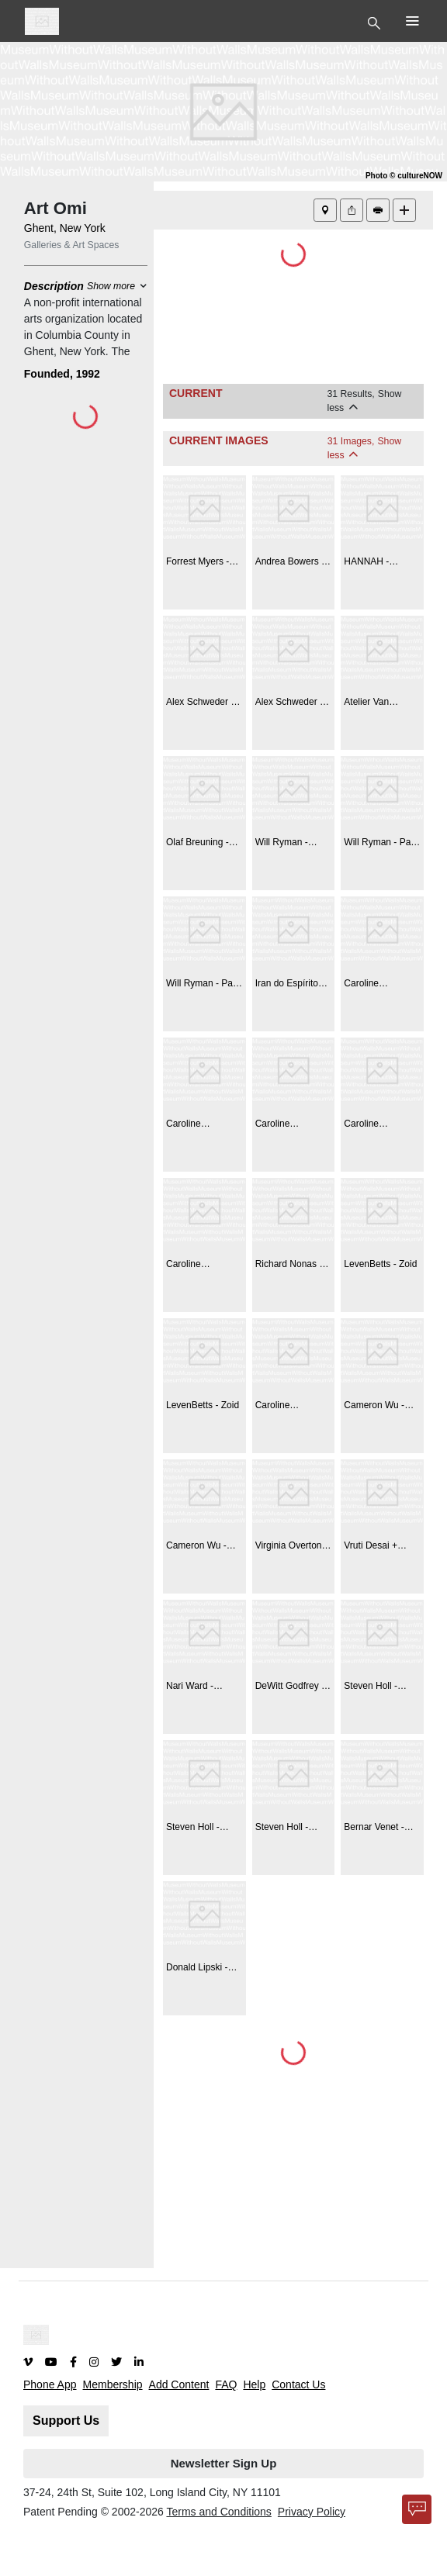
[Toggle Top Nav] (376, 21)
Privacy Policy (311, 2511)
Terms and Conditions (218, 2511)
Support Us (66, 2420)
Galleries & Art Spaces (72, 245)
